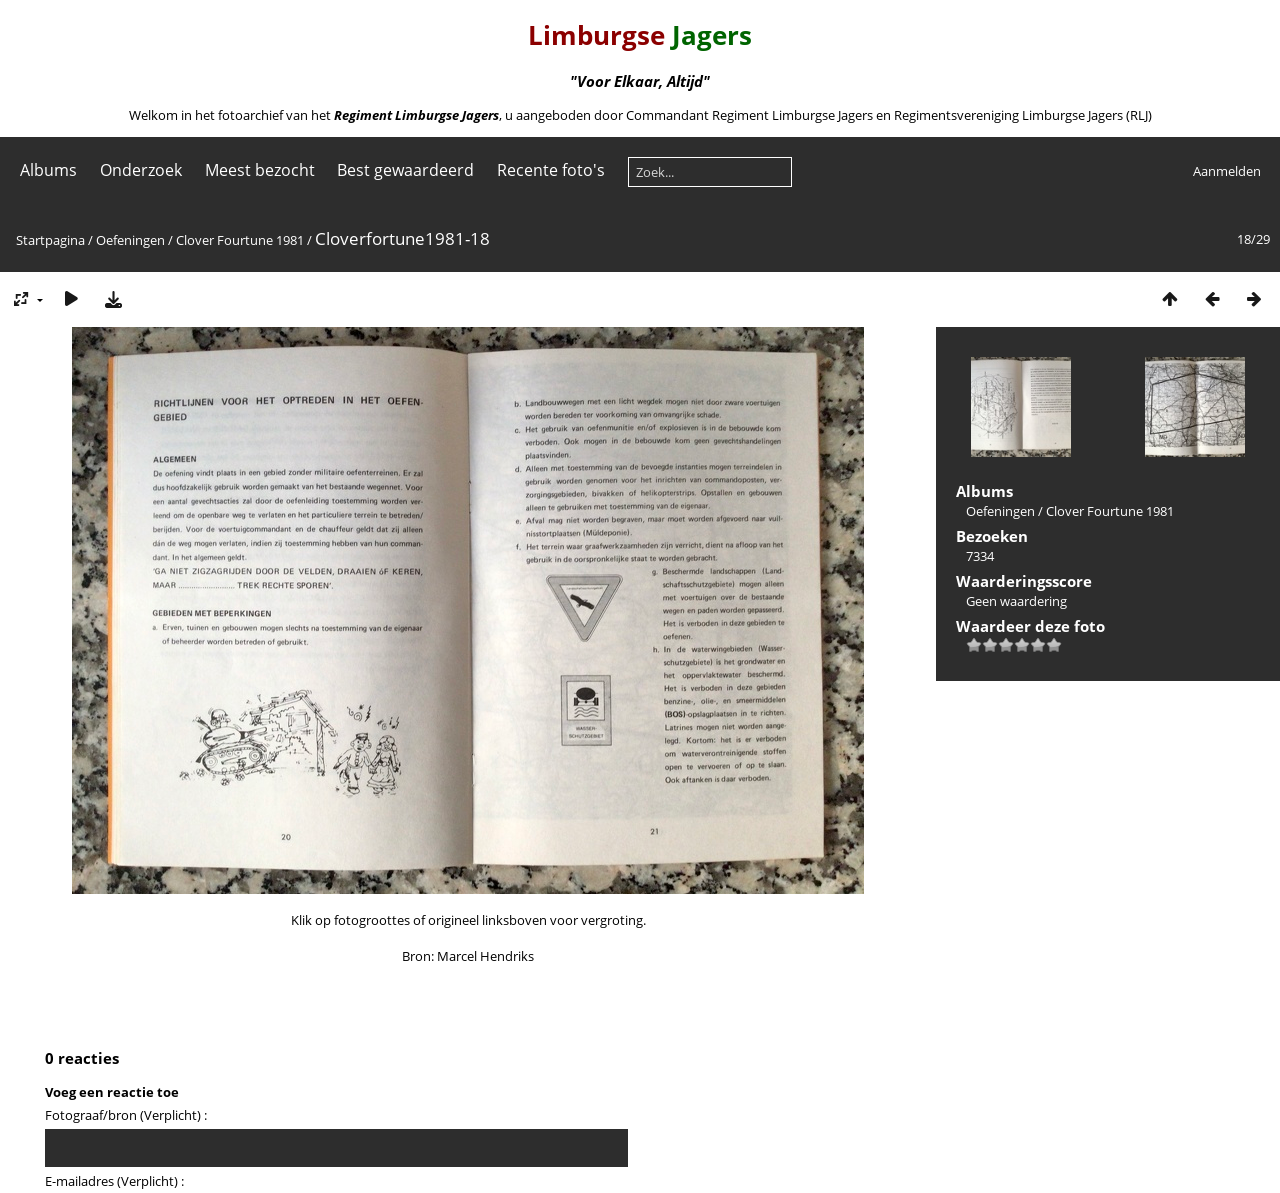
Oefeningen (130, 240)
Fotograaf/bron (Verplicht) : (126, 1115)
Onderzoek (141, 170)
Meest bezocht (260, 170)
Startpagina (50, 240)
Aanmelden (1227, 171)
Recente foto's (551, 170)
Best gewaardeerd (405, 170)
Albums (48, 170)
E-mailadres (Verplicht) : (114, 1181)
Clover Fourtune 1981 (240, 240)
